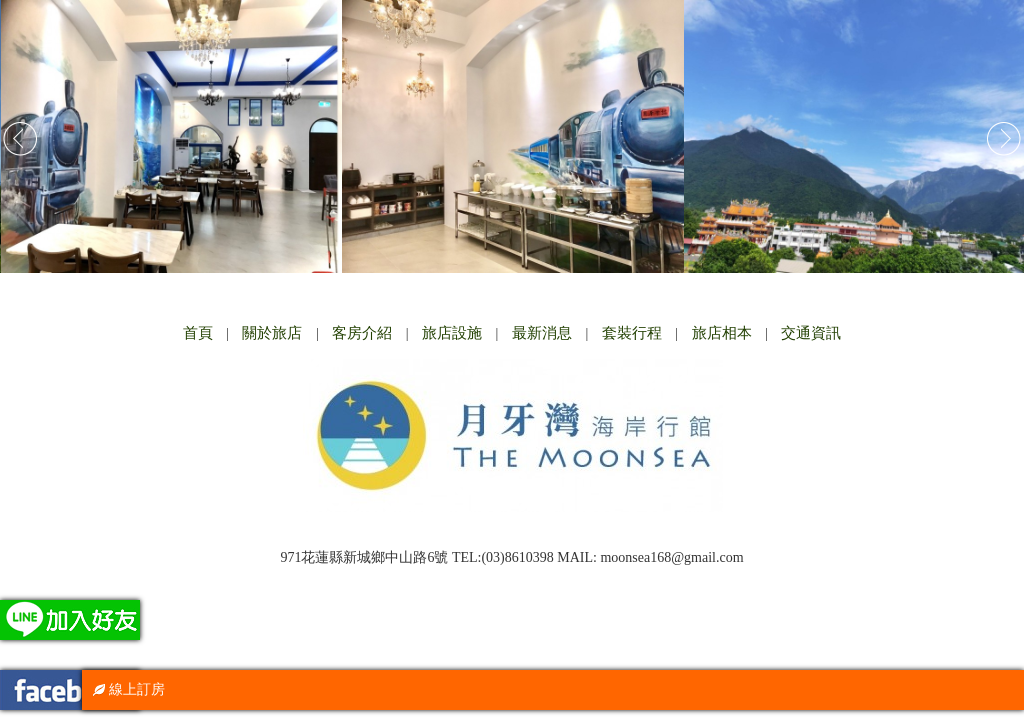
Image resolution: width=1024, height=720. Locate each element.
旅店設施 (452, 333)
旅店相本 (722, 333)
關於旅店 (272, 333)
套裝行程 (632, 333)
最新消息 (542, 333)
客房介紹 (362, 333)
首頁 (198, 333)
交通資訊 (811, 333)
